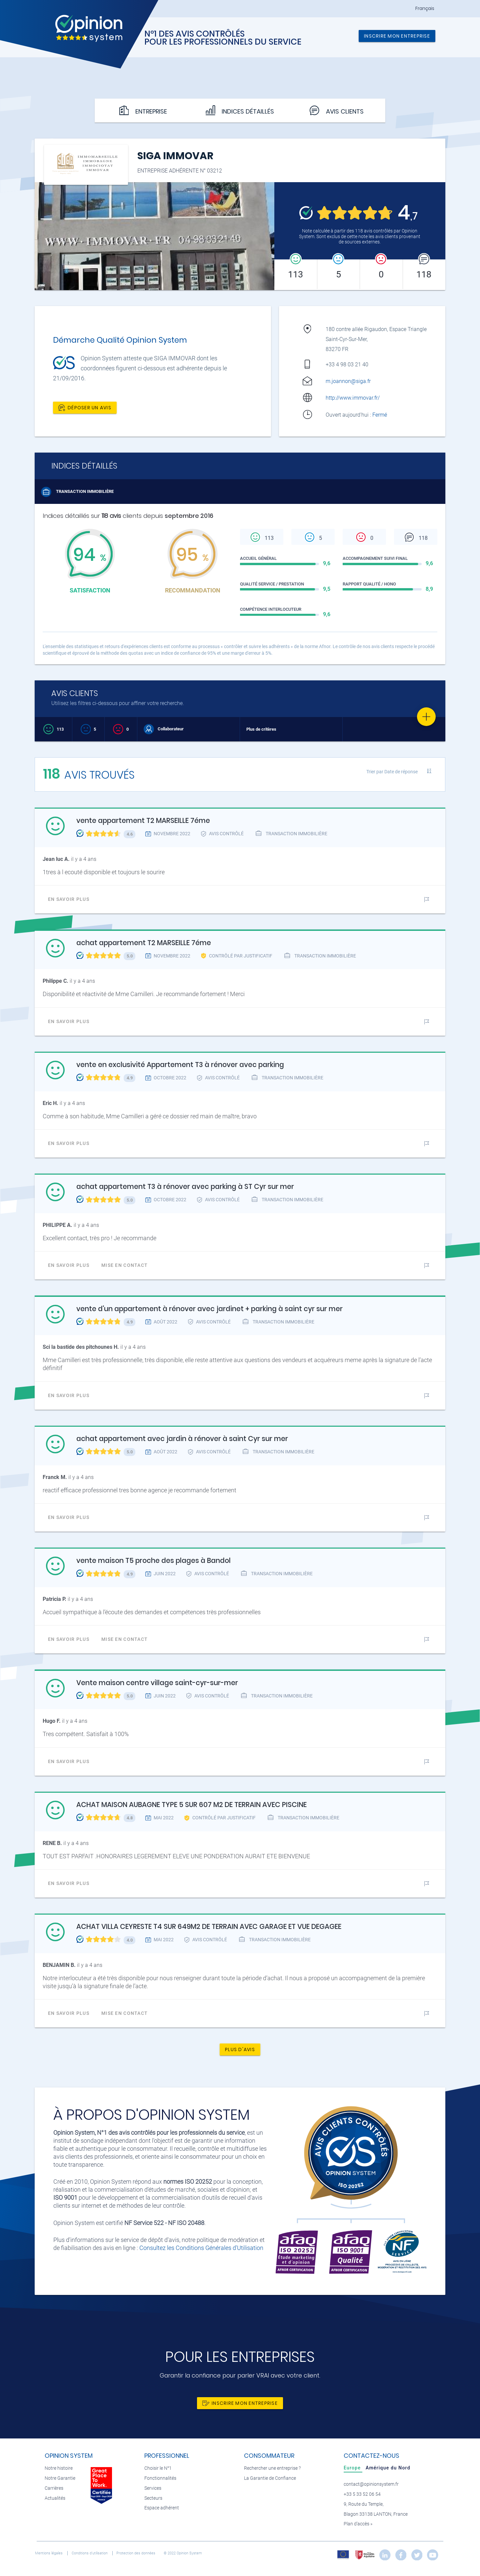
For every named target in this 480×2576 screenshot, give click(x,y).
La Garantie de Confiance (270, 2478)
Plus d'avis (240, 2049)
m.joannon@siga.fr (348, 381)
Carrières (54, 2488)
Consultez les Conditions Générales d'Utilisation (201, 2247)
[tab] (353, 2468)
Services (152, 2488)
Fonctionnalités (160, 2478)
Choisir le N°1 (158, 2468)
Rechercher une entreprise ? (272, 2468)
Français (424, 8)
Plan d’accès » (358, 2524)
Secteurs (153, 2498)
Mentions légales (49, 2553)
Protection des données (136, 2553)
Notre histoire (59, 2468)
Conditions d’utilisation (90, 2553)
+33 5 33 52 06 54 (362, 2494)
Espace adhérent (161, 2508)
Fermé (380, 415)
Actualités (55, 2498)
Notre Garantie (60, 2478)
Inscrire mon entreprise (397, 36)
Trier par (392, 771)
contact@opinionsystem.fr (371, 2484)
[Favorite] (426, 716)
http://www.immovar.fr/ (353, 398)
